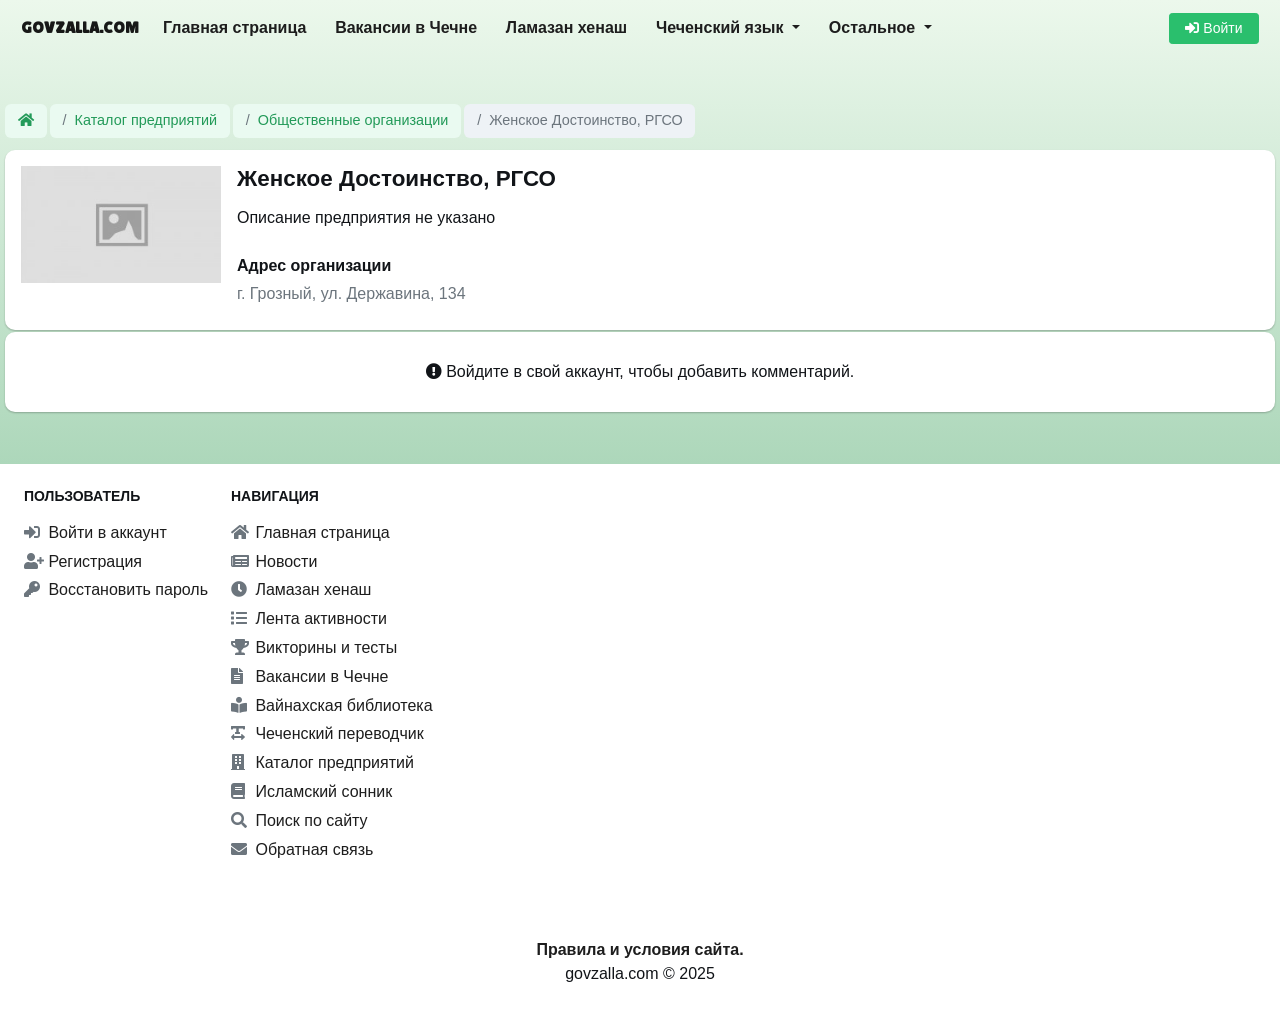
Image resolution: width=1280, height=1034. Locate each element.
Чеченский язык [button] (722, 27)
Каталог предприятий (146, 120)
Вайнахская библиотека (332, 705)
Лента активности (309, 618)
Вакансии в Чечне (406, 27)
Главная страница (234, 27)
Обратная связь (302, 849)
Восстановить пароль (116, 589)
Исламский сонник (311, 791)
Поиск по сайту (299, 820)
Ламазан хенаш (566, 27)
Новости (274, 561)
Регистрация (83, 561)
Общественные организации (353, 120)
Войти (1213, 28)
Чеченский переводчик (327, 733)
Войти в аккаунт (95, 532)
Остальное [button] (874, 27)
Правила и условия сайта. (639, 949)
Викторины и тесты (314, 647)
